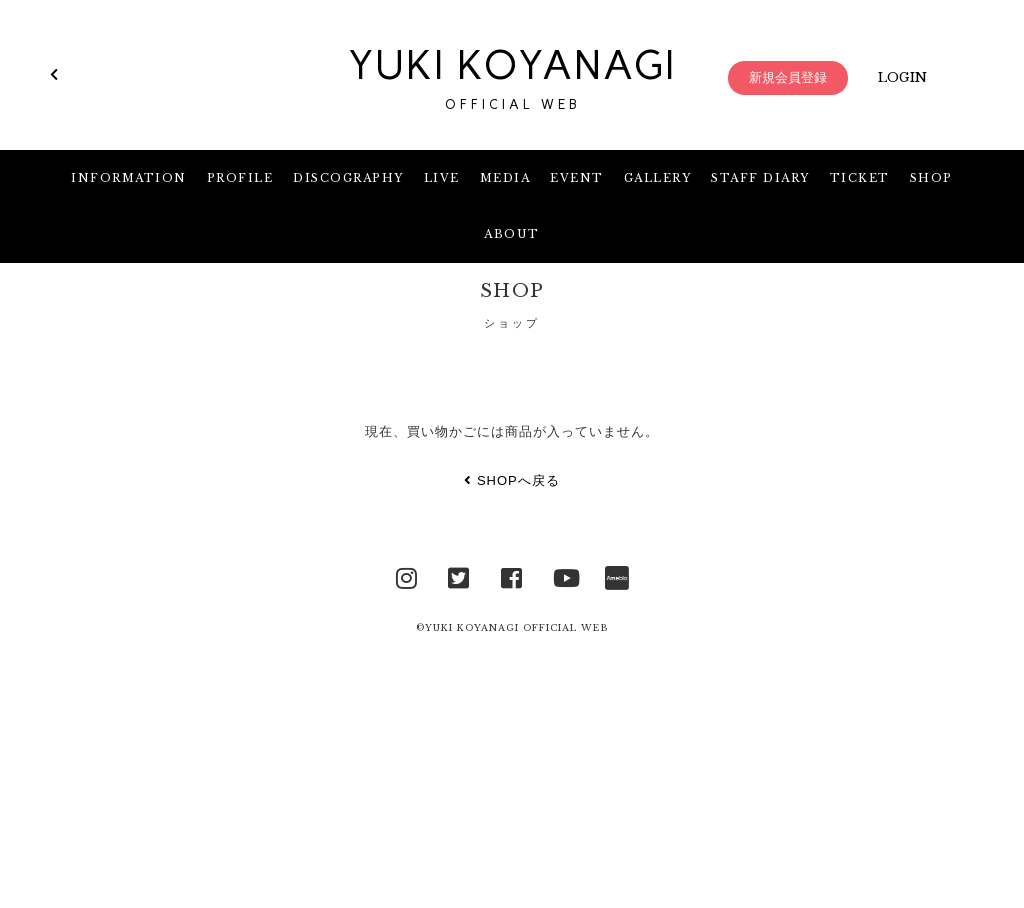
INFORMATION (129, 178)
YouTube (565, 576)
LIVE (442, 178)
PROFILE (240, 178)
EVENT (577, 178)
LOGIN (902, 77)
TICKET (860, 178)
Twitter (459, 576)
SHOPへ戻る (511, 480)
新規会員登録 (788, 77)
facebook (512, 576)
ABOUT (512, 234)
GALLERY (658, 178)
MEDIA (505, 178)
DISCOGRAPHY (348, 178)
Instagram (407, 576)
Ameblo (617, 576)
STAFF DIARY (760, 178)
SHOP (931, 178)
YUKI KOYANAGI (512, 78)
